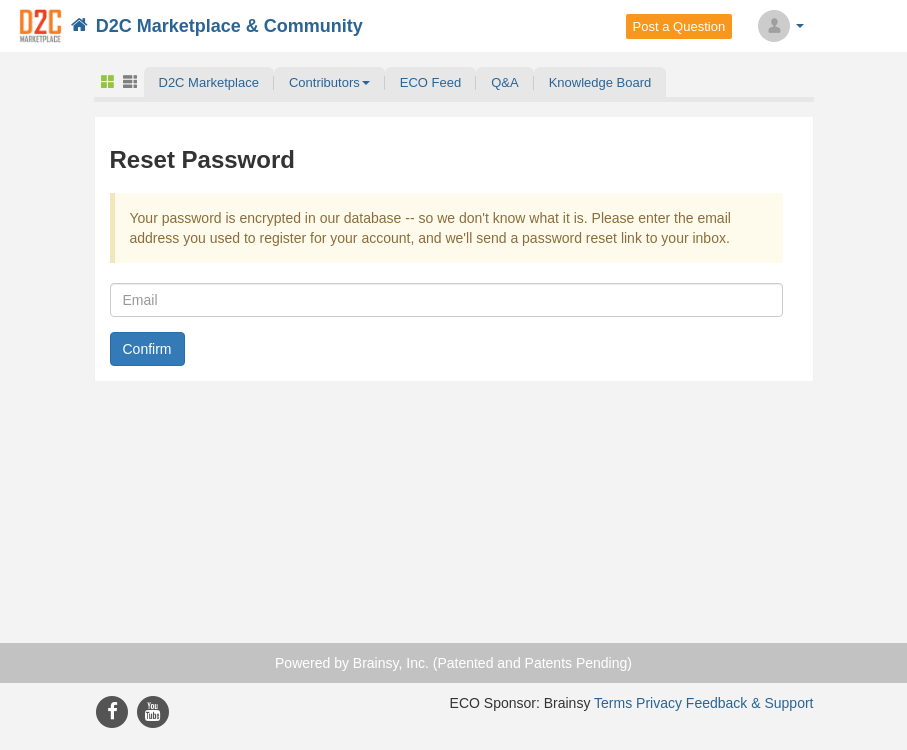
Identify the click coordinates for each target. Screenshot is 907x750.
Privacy (659, 703)
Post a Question (679, 26)
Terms (613, 703)
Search (838, 26)
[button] (329, 82)
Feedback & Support (750, 703)
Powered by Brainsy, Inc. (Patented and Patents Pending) (453, 663)
